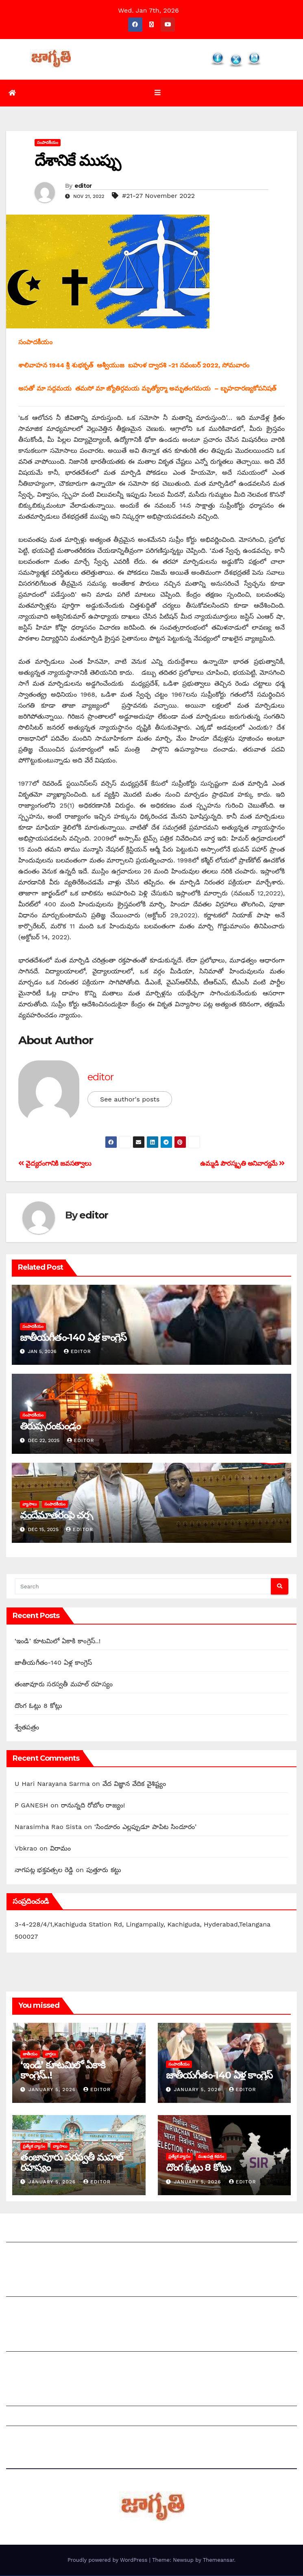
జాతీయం (30, 2054)
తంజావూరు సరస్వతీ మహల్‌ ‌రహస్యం (64, 1684)
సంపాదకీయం (47, 143)
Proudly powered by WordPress (108, 2560)
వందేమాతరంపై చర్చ (56, 1516)
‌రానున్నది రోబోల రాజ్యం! (93, 1806)
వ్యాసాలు (29, 1505)
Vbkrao (26, 1849)
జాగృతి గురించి (25, 2234)
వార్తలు (50, 2054)
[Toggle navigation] (157, 93)
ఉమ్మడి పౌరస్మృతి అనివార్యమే (242, 1164)
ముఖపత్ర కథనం (211, 2157)
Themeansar (218, 2560)
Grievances (23, 2418)
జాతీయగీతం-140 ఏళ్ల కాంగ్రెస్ (73, 1338)
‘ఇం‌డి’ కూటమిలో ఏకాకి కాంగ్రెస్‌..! (57, 1641)
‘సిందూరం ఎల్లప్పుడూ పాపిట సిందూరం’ (145, 1827)
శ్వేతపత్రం (27, 1727)
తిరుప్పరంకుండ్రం (50, 1427)
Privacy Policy (28, 2438)
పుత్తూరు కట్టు (104, 1870)
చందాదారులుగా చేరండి (36, 2363)
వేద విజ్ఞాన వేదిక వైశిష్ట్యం (134, 1784)
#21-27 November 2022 (158, 196)
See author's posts (129, 1100)
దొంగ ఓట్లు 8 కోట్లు (38, 1706)
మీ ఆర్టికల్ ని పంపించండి (38, 2289)
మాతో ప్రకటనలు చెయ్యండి (40, 2309)
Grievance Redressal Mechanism (58, 2398)
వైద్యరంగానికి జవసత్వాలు (55, 1164)
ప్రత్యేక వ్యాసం (34, 2146)
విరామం (60, 1849)
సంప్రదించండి (22, 2254)
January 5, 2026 (53, 2090)
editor (83, 186)
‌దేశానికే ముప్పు (77, 160)
